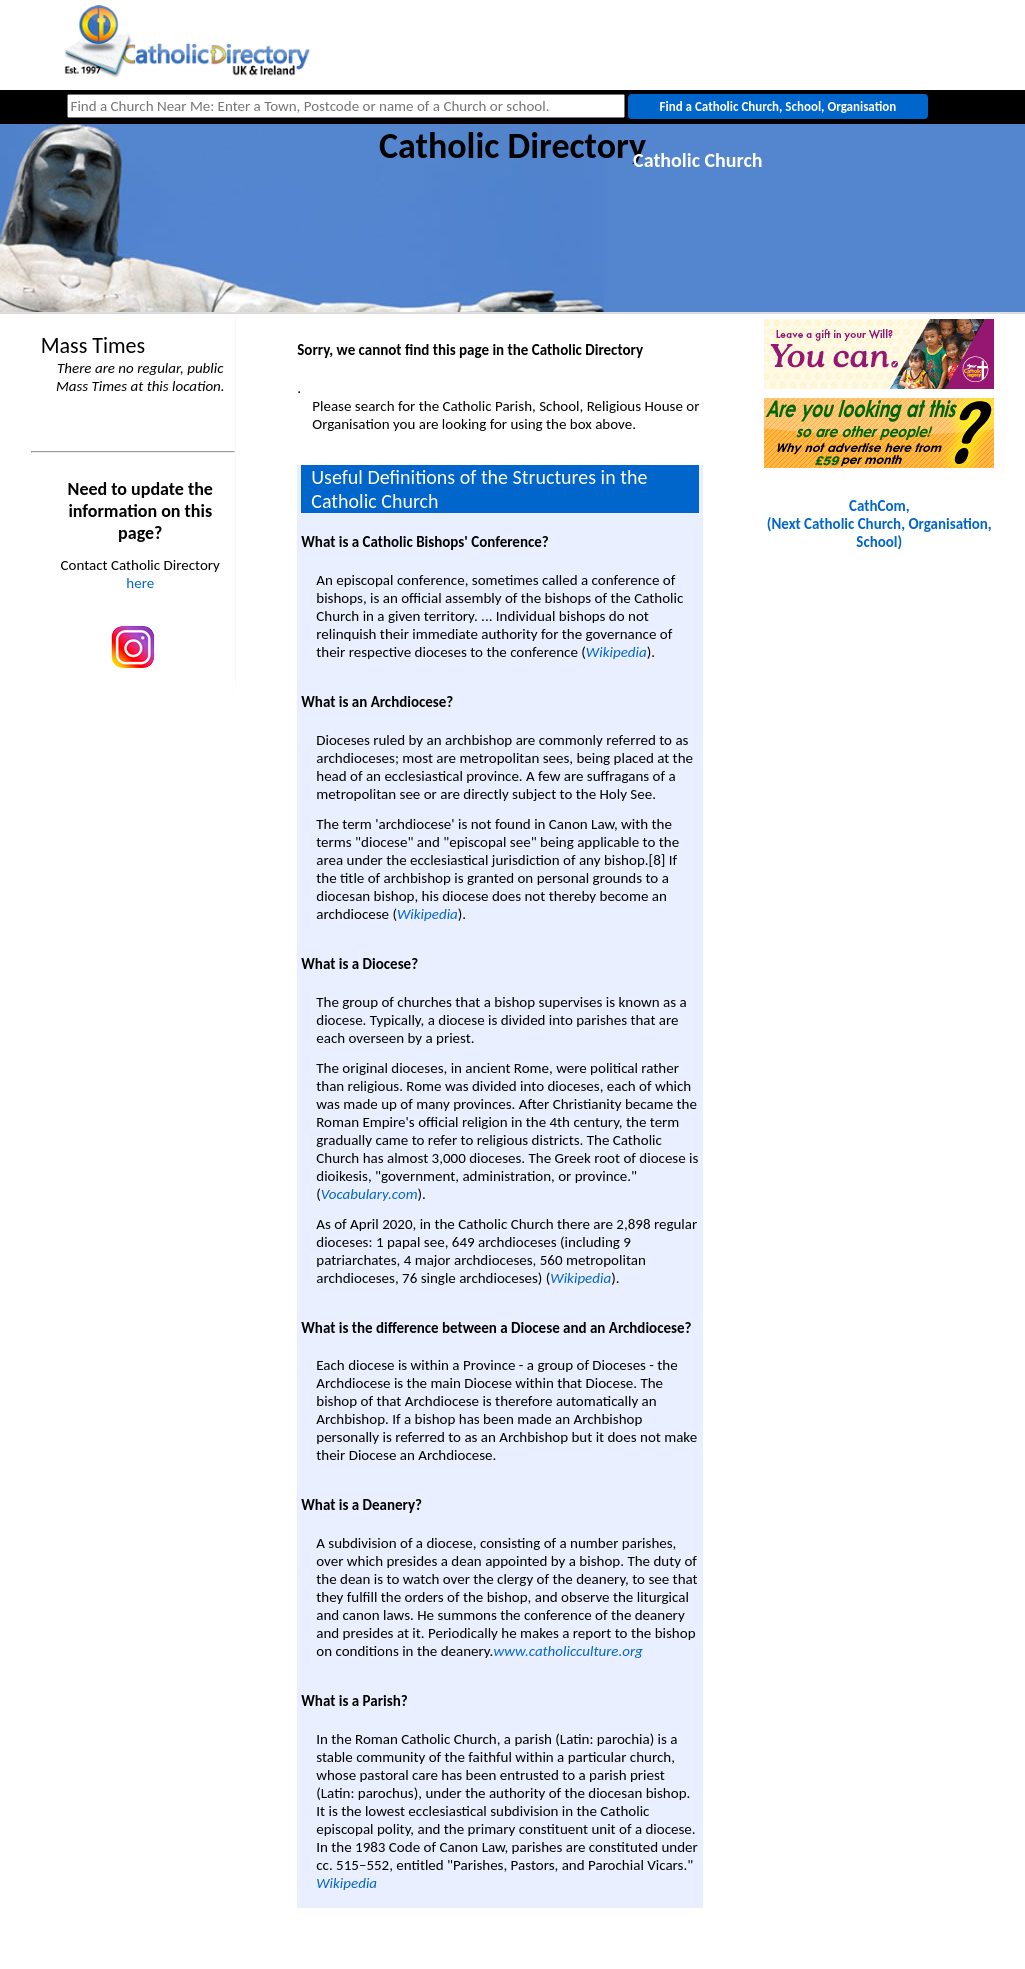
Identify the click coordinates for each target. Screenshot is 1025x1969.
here (140, 583)
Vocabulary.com (369, 1194)
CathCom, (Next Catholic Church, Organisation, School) (879, 524)
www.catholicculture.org (567, 1651)
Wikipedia (616, 652)
